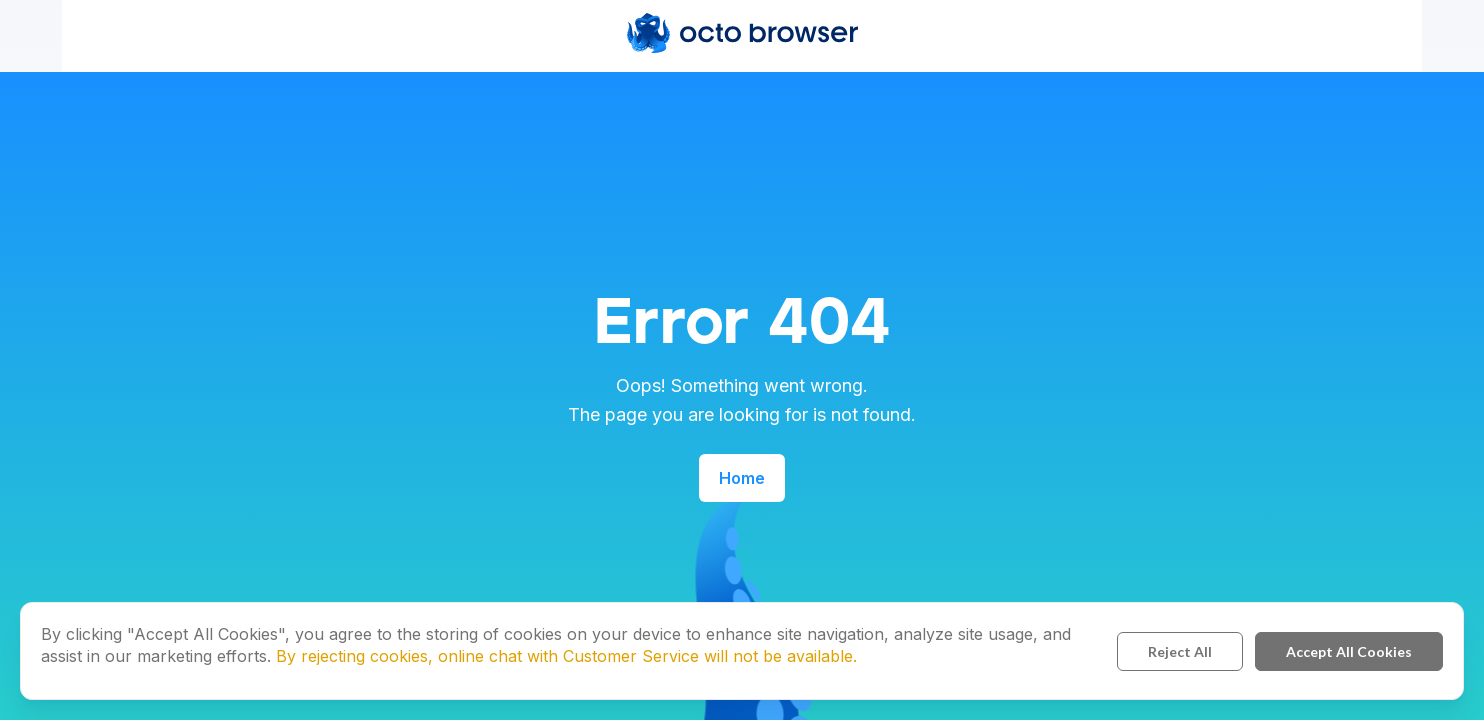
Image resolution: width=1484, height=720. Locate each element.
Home (742, 478)
